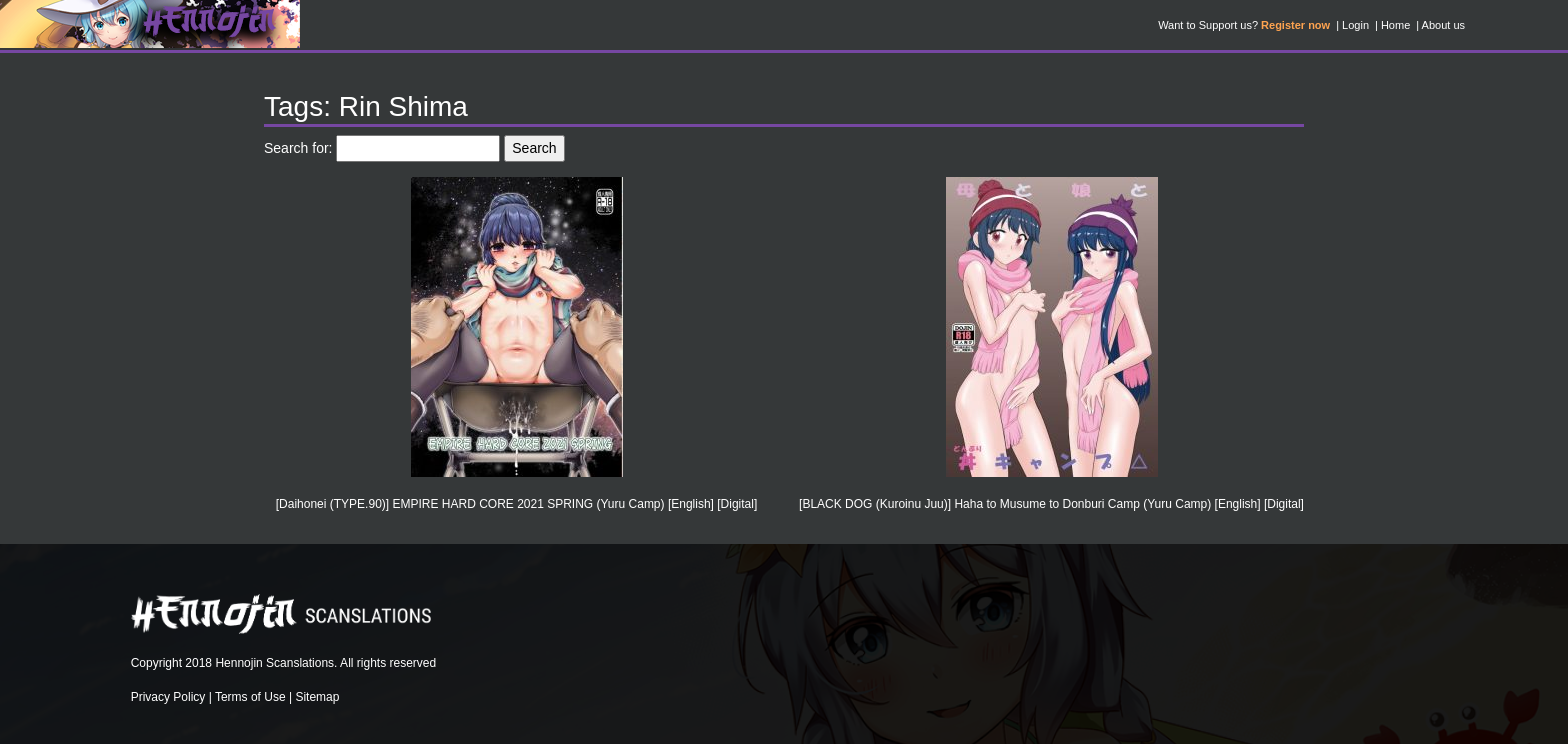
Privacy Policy (168, 697)
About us (1443, 25)
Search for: (298, 148)
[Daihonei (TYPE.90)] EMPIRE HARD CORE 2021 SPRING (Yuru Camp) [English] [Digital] (517, 504)
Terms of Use (250, 697)
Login (1355, 25)
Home (1395, 25)
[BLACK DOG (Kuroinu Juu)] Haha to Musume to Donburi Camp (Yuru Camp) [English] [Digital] (1051, 504)
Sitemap (317, 697)
